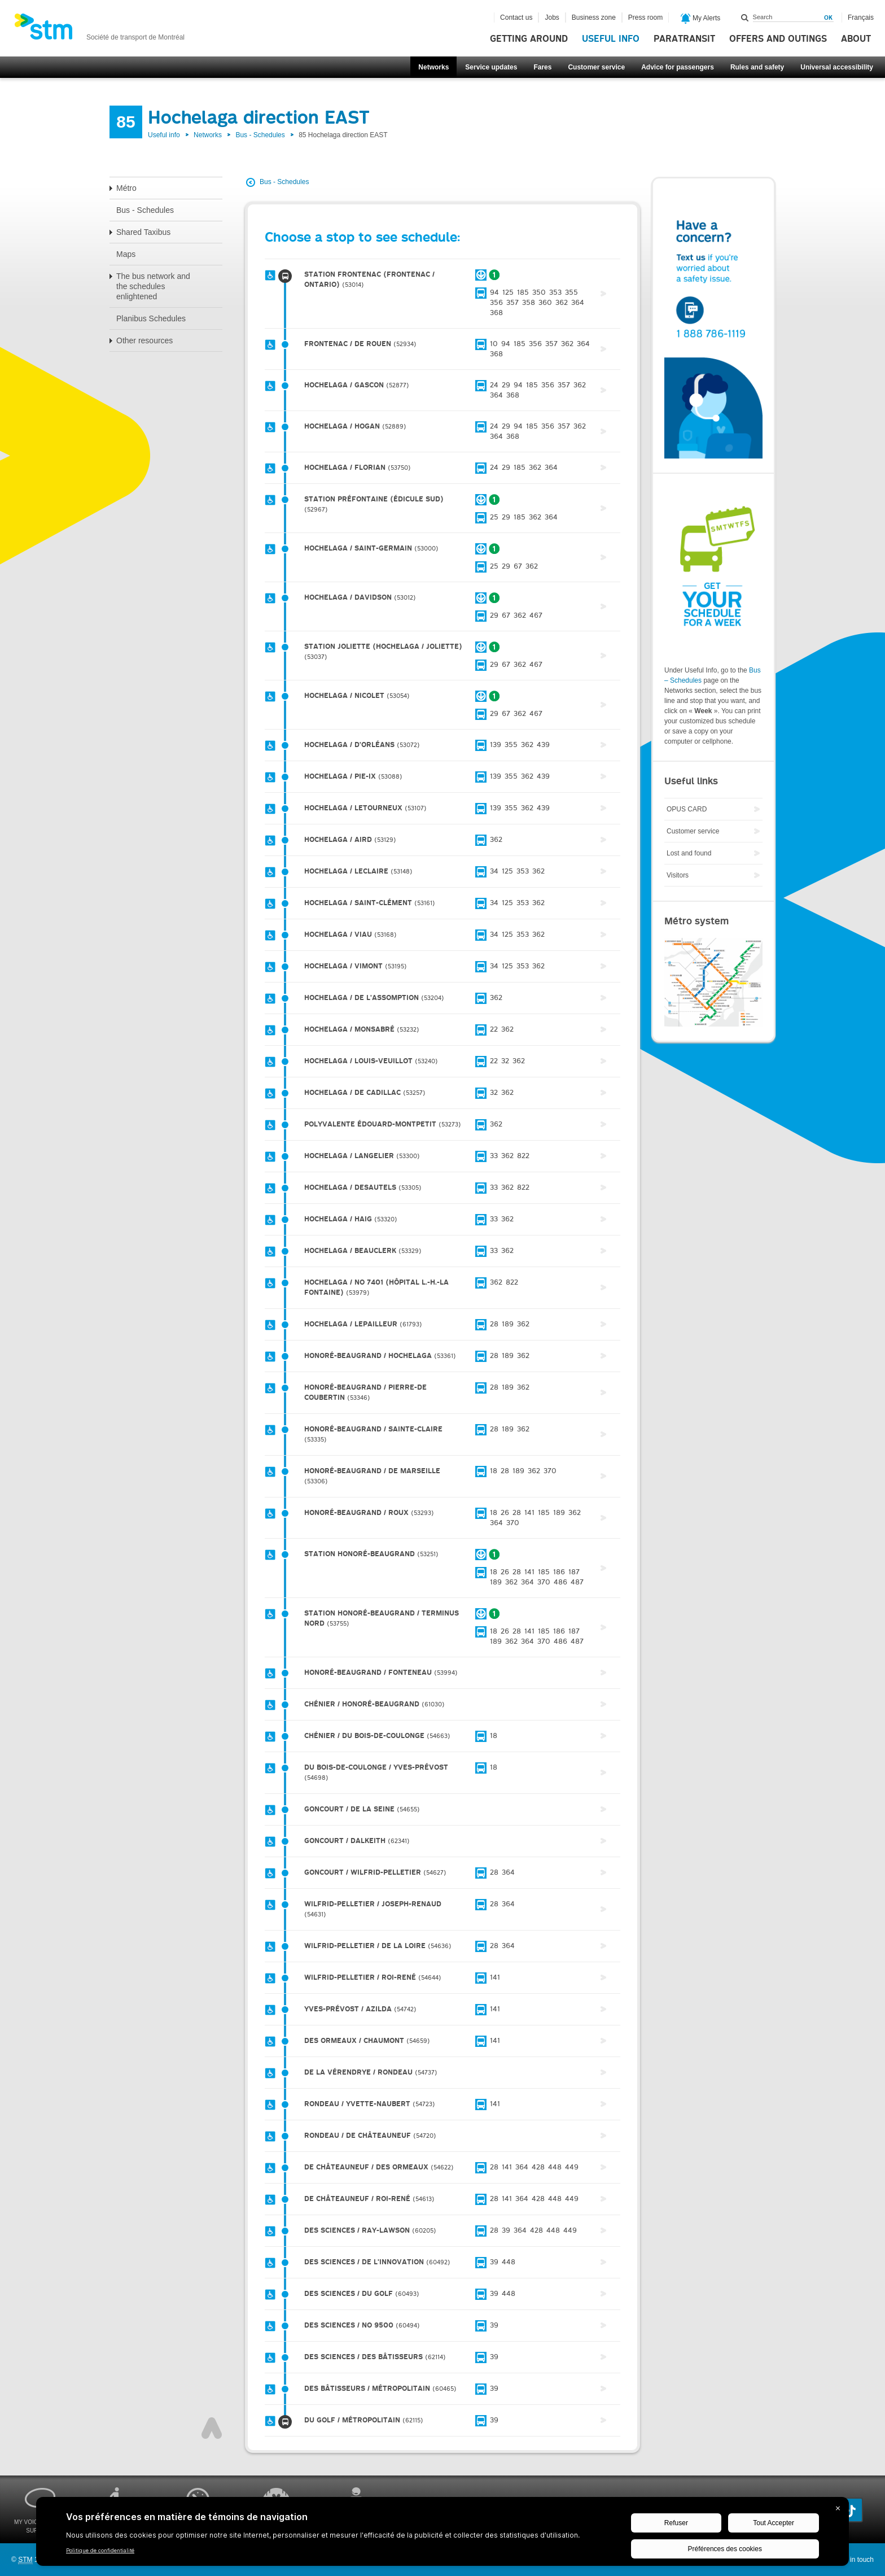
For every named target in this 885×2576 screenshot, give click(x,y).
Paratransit (684, 39)
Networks (433, 67)
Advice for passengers (677, 67)
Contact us (516, 17)
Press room (645, 17)
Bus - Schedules (259, 135)
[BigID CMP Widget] (442, 2534)
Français (861, 17)
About (856, 39)
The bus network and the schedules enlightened (153, 286)
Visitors (678, 875)
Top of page (211, 2428)
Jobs (552, 17)
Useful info (610, 39)
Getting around (529, 39)
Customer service (596, 67)
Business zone (594, 17)
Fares (542, 67)
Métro (126, 188)
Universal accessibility (836, 67)
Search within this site (745, 17)
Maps (125, 254)
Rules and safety (757, 67)
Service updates (491, 67)
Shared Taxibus (143, 232)
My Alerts (701, 19)
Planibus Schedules (151, 318)
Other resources (144, 340)
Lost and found (689, 853)
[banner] (99, 30)
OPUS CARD (687, 809)
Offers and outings (778, 39)
